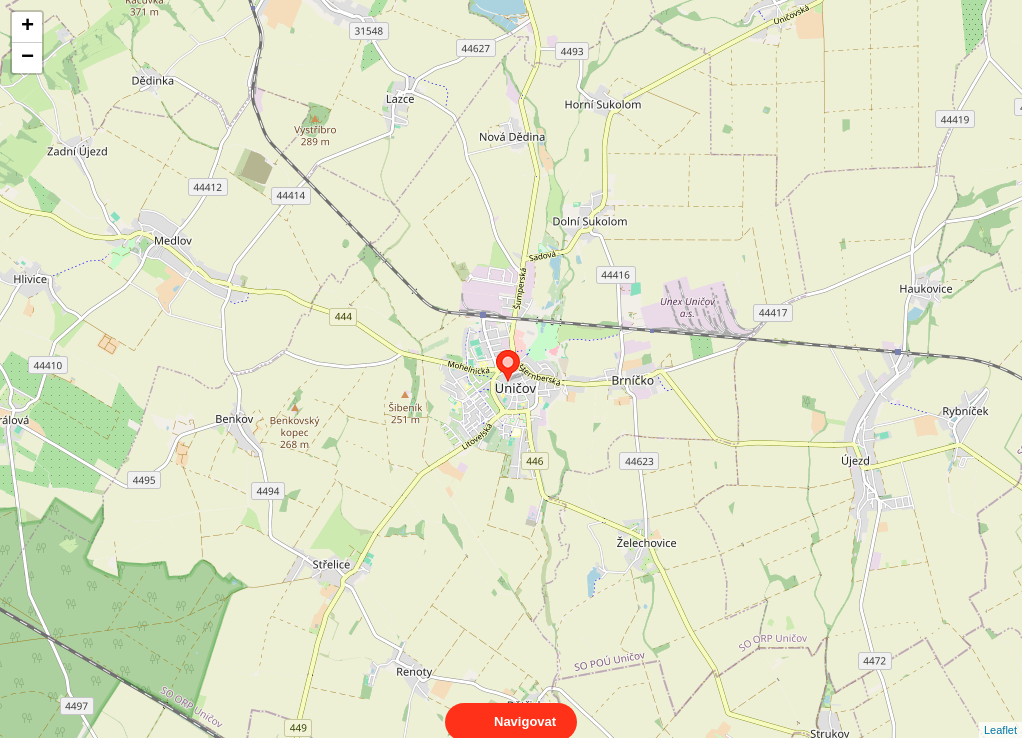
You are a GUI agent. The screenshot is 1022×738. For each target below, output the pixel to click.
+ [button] (27, 27)
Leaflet (1000, 712)
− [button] (27, 58)
